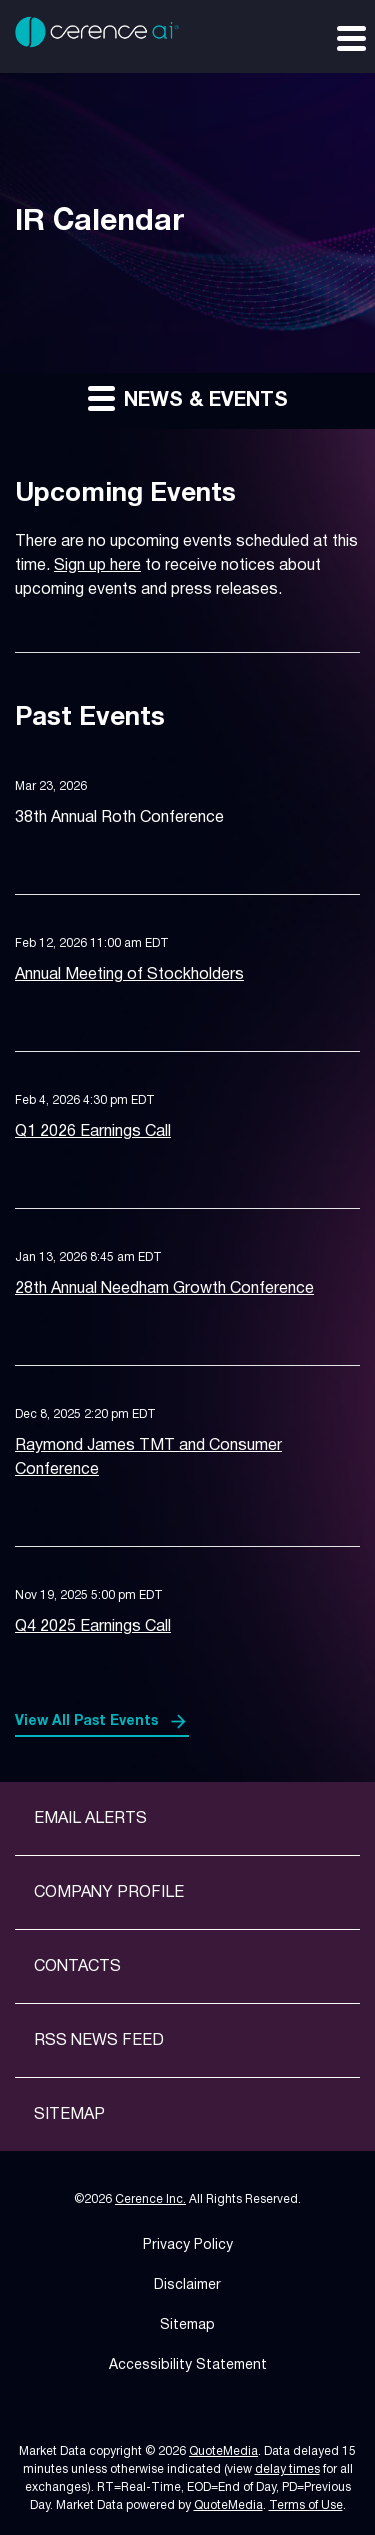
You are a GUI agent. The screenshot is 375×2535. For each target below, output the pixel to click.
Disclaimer (187, 2285)
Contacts (77, 1967)
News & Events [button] (188, 397)
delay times (287, 2469)
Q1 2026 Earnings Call (93, 1132)
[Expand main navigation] (350, 37)
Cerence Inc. (150, 2199)
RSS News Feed (99, 2041)
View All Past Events (86, 1721)
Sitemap (69, 2115)
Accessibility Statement (188, 2365)
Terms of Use (306, 2505)
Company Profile (109, 1893)
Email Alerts (90, 1819)
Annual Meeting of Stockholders (129, 975)
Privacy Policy (188, 2245)
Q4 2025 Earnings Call (93, 1627)
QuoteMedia (223, 2451)
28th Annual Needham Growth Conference (164, 1289)
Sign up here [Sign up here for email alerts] (97, 566)
